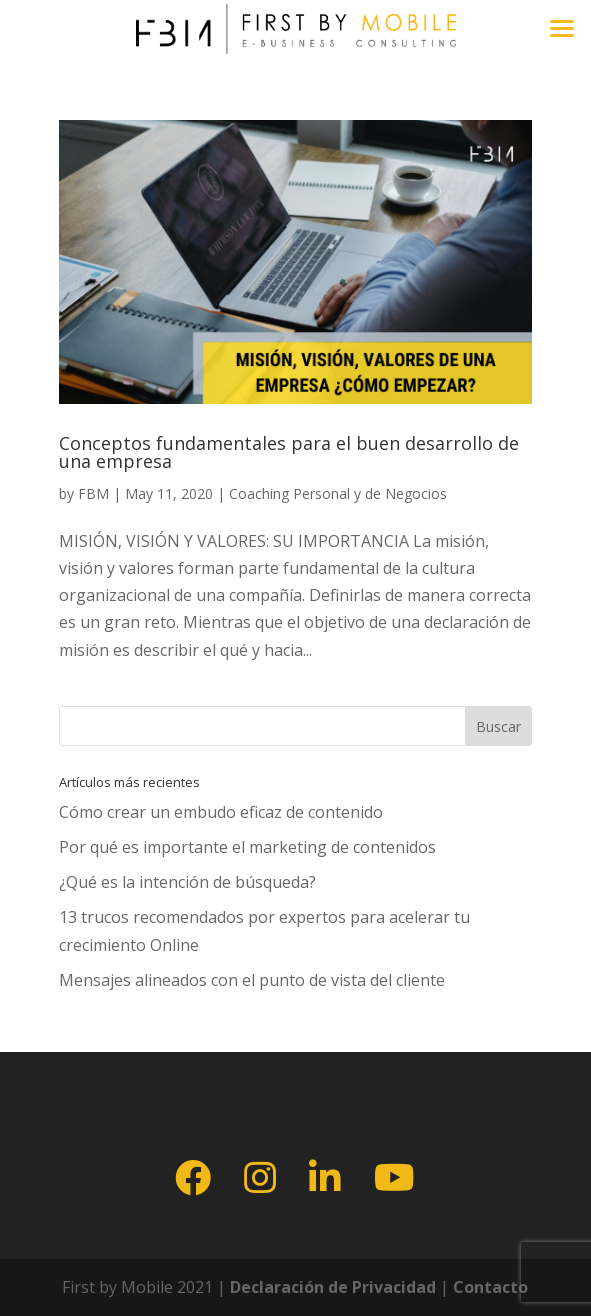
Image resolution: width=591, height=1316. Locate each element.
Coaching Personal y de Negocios (338, 493)
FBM (93, 493)
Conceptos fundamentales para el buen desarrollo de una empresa (289, 452)
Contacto (490, 1287)
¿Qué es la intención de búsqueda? (187, 882)
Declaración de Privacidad (331, 1287)
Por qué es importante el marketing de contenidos (247, 847)
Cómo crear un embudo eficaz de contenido (221, 812)
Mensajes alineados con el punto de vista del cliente (252, 980)
